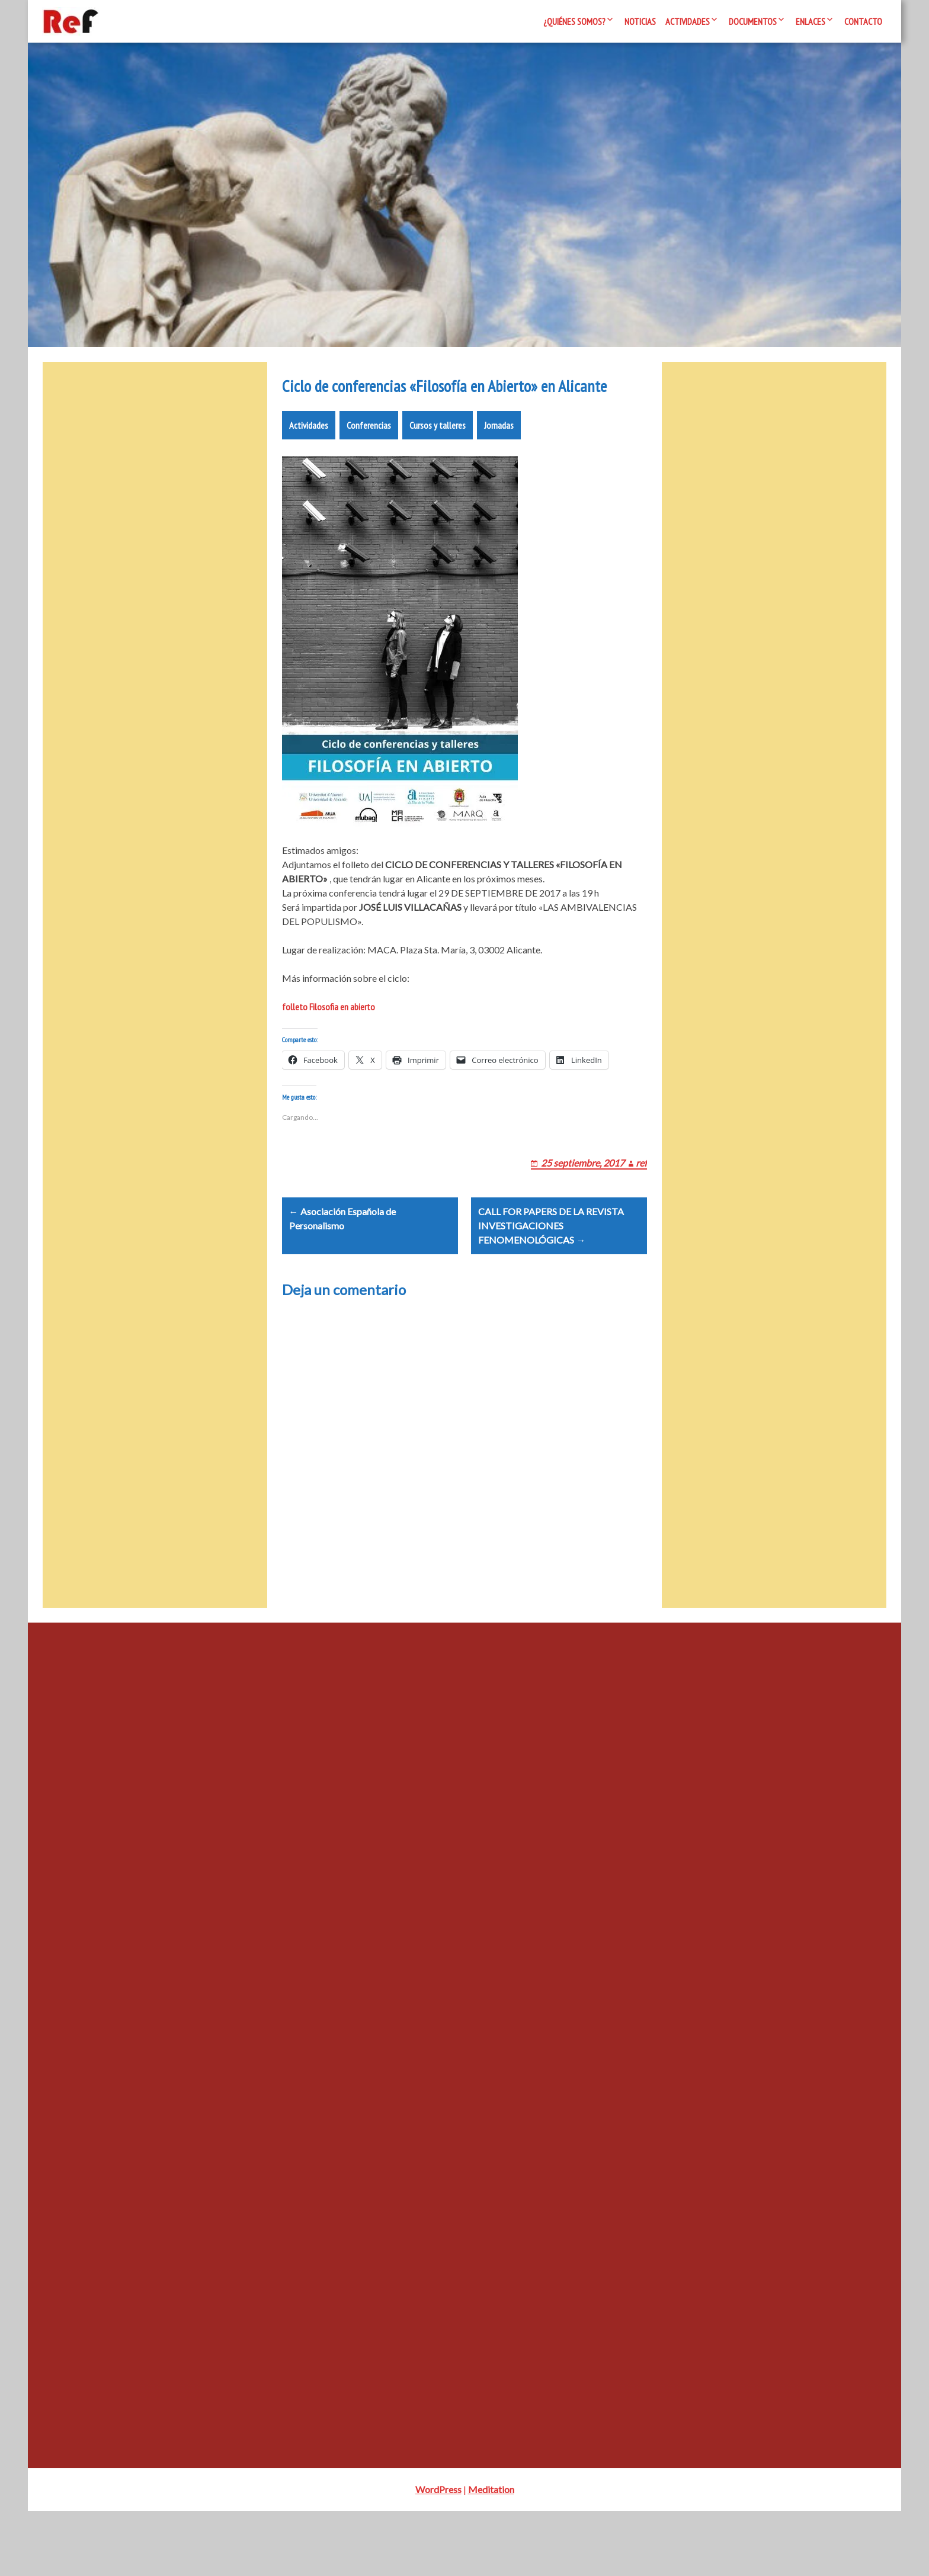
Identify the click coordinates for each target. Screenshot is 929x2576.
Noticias (640, 21)
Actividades (687, 21)
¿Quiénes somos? (574, 21)
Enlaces (810, 21)
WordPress (438, 2554)
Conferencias (369, 461)
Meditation (491, 2554)
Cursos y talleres (437, 461)
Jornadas (499, 461)
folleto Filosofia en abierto (328, 1042)
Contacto (863, 21)
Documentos (753, 21)
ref (641, 1212)
